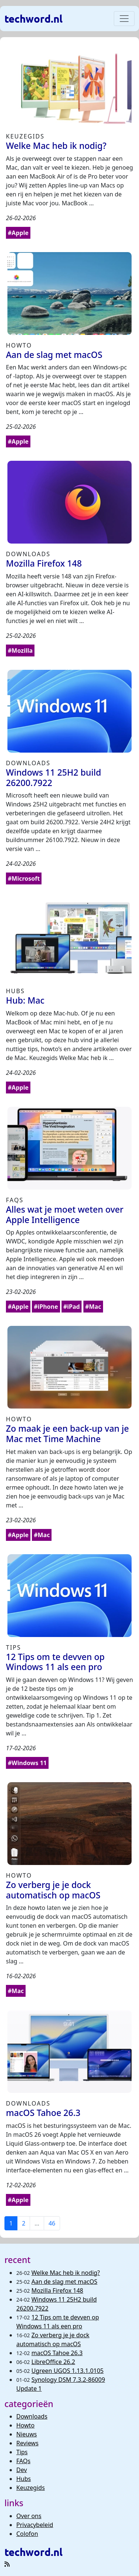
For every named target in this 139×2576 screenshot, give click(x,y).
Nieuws (26, 2434)
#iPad (71, 1306)
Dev (21, 2470)
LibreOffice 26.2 (53, 2362)
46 (52, 2223)
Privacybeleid (34, 2525)
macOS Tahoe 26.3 (57, 2353)
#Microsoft (24, 878)
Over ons (29, 2516)
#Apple (18, 233)
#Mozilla (20, 650)
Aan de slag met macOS (64, 2281)
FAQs (23, 2461)
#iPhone (46, 1306)
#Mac (93, 1306)
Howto (25, 2425)
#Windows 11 (27, 1763)
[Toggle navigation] (124, 18)
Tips (22, 2452)
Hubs (23, 2479)
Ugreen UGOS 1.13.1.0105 (68, 2371)
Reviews (27, 2443)
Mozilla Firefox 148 (57, 2290)
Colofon (27, 2534)
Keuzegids (30, 2488)
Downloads (31, 2416)
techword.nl (33, 18)
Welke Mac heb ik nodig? (66, 2273)
